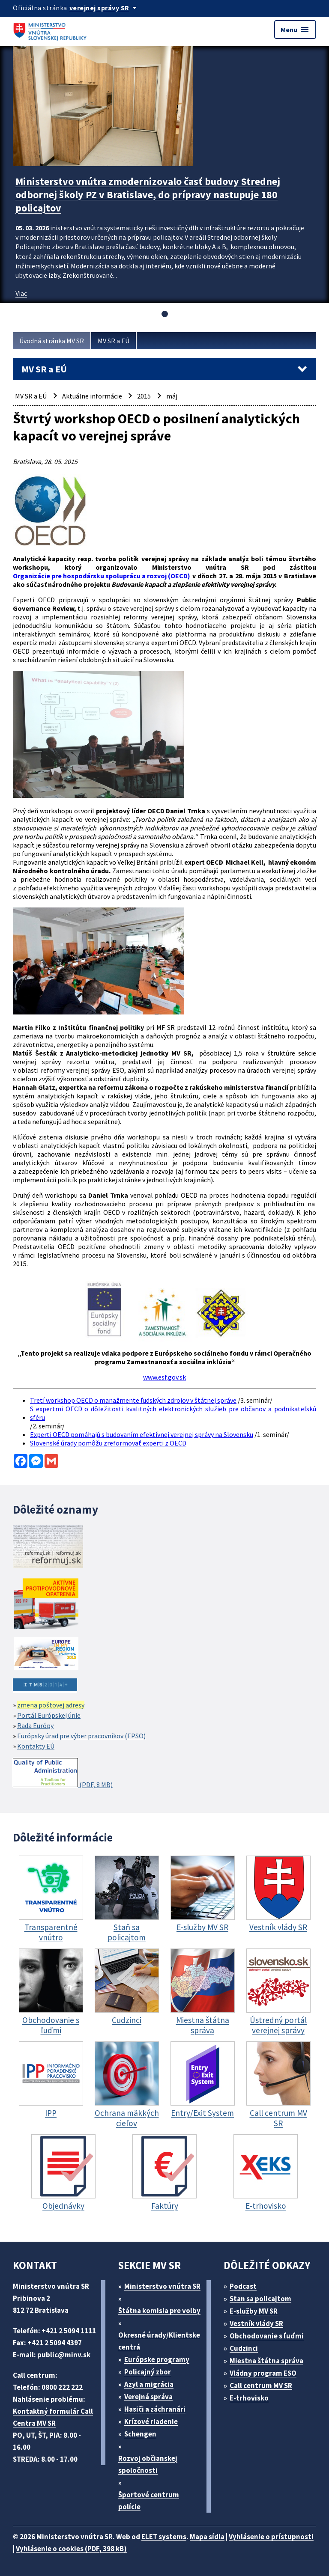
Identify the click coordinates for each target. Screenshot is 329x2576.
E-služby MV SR (254, 2311)
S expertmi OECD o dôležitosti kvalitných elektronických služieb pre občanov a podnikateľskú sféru (173, 1413)
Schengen (140, 2434)
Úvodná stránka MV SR (51, 340)
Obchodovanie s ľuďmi (267, 2336)
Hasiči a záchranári (154, 2409)
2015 (144, 396)
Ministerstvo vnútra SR (162, 2286)
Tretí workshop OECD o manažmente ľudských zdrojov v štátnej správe (133, 1400)
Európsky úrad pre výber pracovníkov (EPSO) (81, 1735)
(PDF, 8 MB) (63, 1773)
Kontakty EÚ (35, 1746)
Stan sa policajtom (260, 2298)
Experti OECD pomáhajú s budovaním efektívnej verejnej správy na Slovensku (141, 1434)
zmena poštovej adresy (50, 1705)
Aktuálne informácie (92, 396)
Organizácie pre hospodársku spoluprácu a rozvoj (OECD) (101, 575)
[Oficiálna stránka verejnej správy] (104, 8)
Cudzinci (244, 2348)
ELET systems (163, 2536)
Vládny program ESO (263, 2373)
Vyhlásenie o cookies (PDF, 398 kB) (71, 2548)
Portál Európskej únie (49, 1715)
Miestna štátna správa (266, 2360)
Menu (295, 29)
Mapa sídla (207, 2536)
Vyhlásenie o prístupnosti (271, 2536)
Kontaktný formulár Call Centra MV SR (53, 2417)
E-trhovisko (249, 2398)
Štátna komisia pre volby (159, 2310)
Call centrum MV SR (261, 2385)
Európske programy (156, 2359)
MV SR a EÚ (113, 340)
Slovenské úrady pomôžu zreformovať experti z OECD (108, 1443)
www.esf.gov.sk (164, 1377)
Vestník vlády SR (256, 2323)
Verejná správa (148, 2396)
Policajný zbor (147, 2372)
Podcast (243, 2286)
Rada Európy (35, 1725)
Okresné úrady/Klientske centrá (159, 2341)
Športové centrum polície (148, 2500)
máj (171, 396)
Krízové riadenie (151, 2421)
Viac (21, 293)
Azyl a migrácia (148, 2384)
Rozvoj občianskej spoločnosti (147, 2464)
